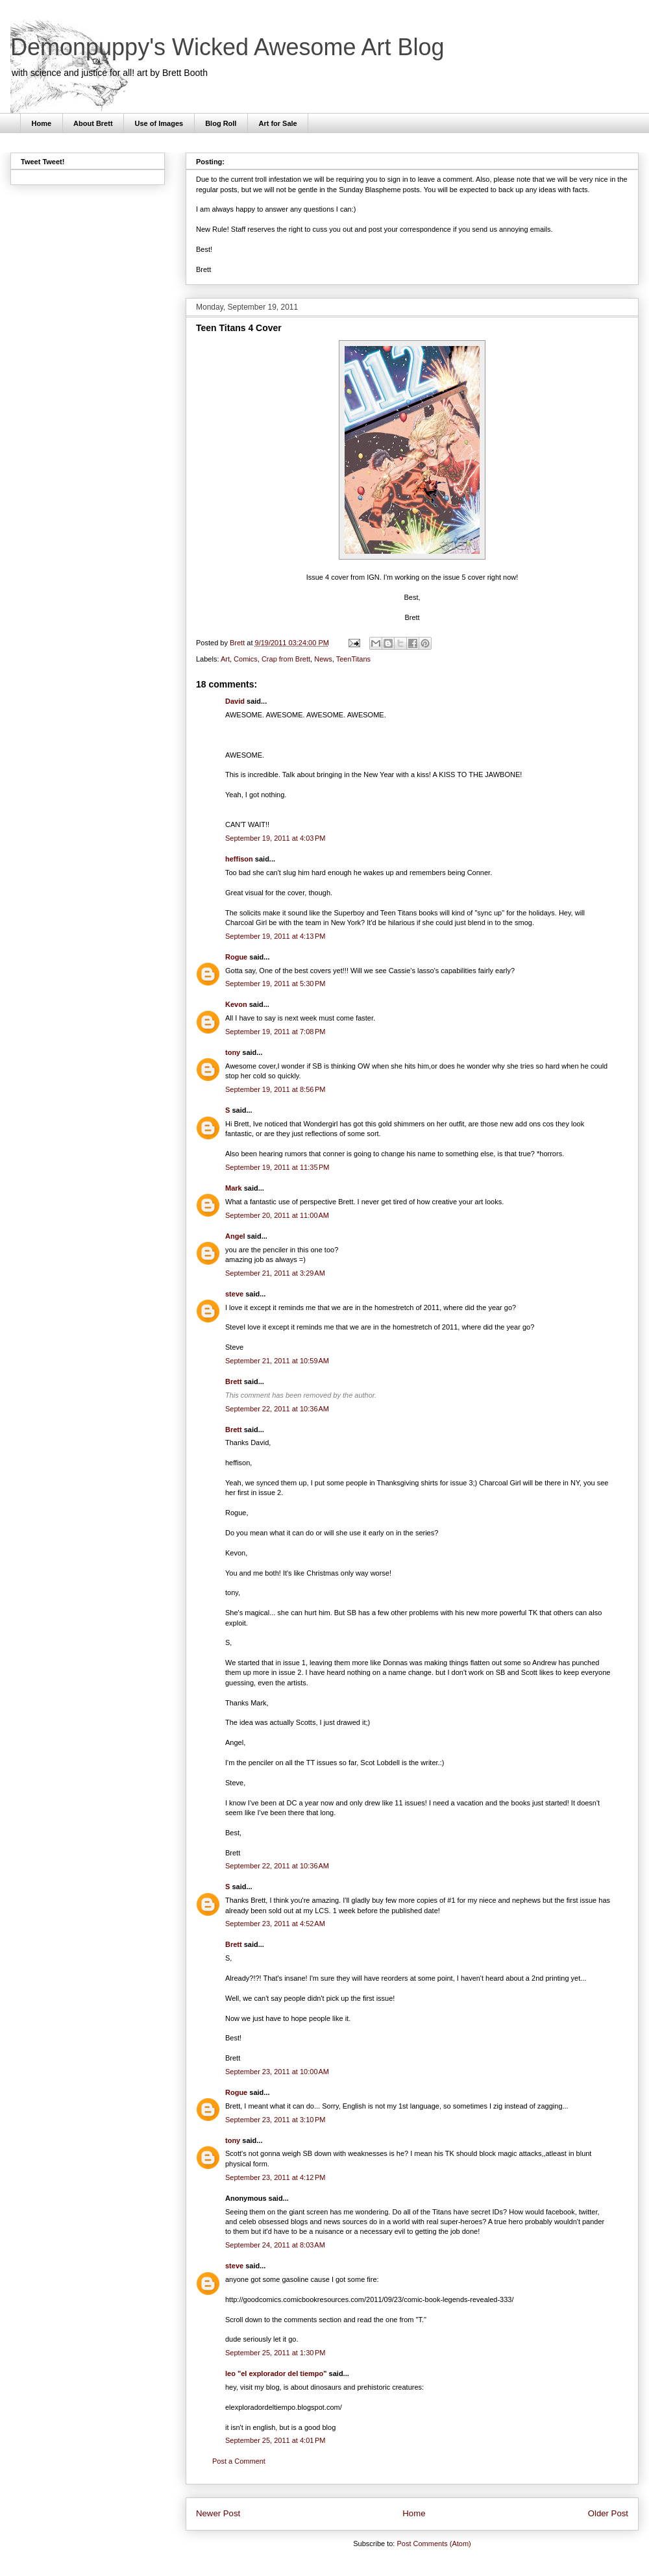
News (323, 659)
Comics (246, 659)
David (235, 701)
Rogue (236, 957)
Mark (233, 1188)
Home (42, 123)
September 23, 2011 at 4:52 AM (275, 1923)
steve (234, 1294)
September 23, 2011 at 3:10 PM (275, 2120)
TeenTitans (353, 659)
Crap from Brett (286, 659)
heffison (239, 859)
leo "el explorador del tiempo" (276, 2373)
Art (225, 659)
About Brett (93, 123)
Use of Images (159, 123)
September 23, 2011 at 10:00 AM (277, 2071)
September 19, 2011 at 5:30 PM (275, 983)
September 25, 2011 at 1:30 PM (275, 2353)
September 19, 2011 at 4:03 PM (275, 838)
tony (232, 1052)
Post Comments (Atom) (434, 2543)
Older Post (608, 2513)
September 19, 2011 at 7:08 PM (275, 1031)
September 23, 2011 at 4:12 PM (275, 2177)
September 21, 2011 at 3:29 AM (275, 1273)
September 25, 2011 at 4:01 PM (275, 2440)
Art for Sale (277, 123)
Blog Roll (220, 123)
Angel (235, 1236)
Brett (233, 1381)
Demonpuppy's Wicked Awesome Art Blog (227, 47)
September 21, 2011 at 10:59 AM (277, 1361)
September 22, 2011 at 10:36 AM (277, 1409)
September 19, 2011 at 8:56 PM (275, 1089)
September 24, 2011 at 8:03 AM (275, 2245)
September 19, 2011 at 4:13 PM (275, 936)
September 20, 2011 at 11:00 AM (277, 1215)
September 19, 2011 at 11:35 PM (277, 1167)
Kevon (236, 1004)
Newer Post (218, 2513)
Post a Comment (238, 2461)
